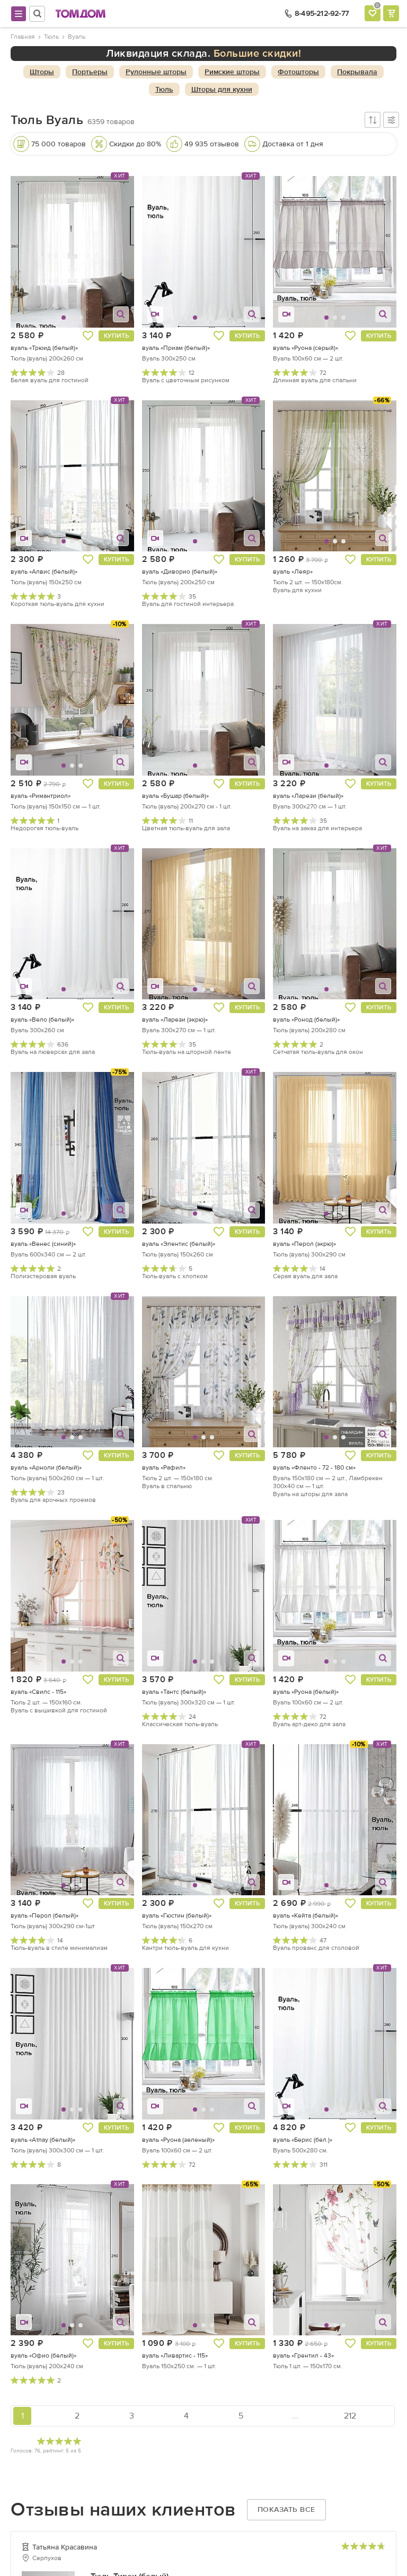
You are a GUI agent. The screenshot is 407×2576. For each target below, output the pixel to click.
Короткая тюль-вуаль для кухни (57, 604)
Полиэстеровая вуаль (43, 1276)
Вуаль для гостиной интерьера (188, 604)
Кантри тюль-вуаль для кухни (185, 1947)
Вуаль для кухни (297, 590)
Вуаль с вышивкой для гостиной (59, 1710)
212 (350, 2416)
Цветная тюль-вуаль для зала (186, 828)
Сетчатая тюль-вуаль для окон (318, 1052)
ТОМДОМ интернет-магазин (80, 14)
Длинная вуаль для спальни (315, 380)
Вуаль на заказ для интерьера (317, 828)
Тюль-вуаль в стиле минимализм (59, 1947)
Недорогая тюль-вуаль (44, 828)
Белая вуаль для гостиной (50, 380)
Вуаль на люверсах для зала (53, 1052)
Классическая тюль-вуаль (180, 1724)
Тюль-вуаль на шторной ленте (186, 1052)
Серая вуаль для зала (305, 1276)
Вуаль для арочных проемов (53, 1500)
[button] (32, 252)
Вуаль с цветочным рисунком (185, 380)
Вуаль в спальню (167, 1486)
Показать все (286, 2509)
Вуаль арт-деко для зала (309, 1724)
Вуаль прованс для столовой (316, 1947)
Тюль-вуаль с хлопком (175, 1276)
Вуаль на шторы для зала (310, 1494)
